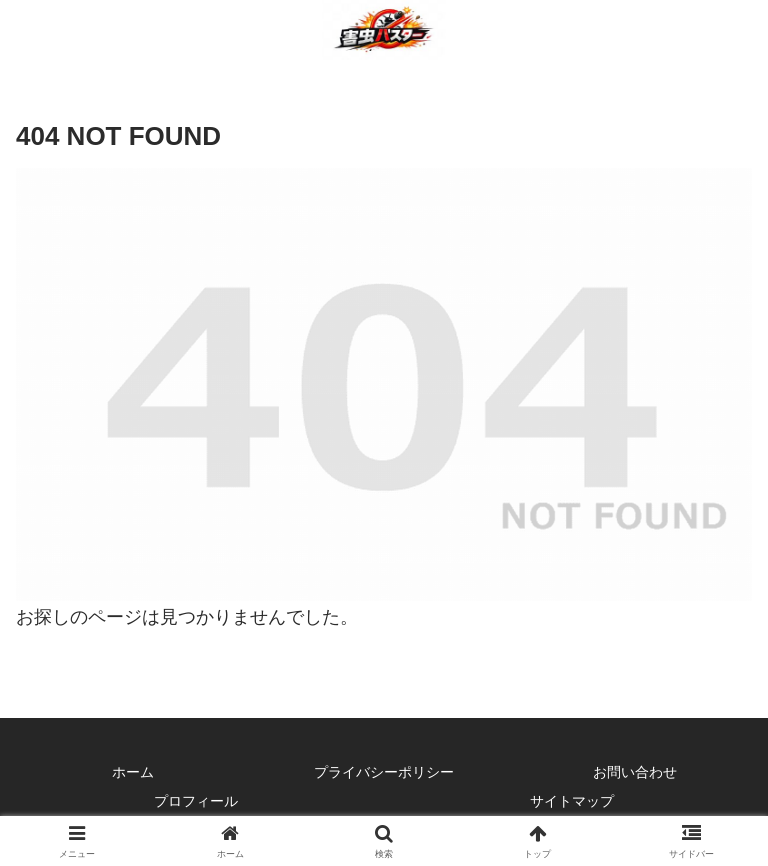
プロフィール (196, 801)
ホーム (133, 772)
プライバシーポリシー (384, 772)
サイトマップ (572, 801)
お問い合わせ (635, 772)
